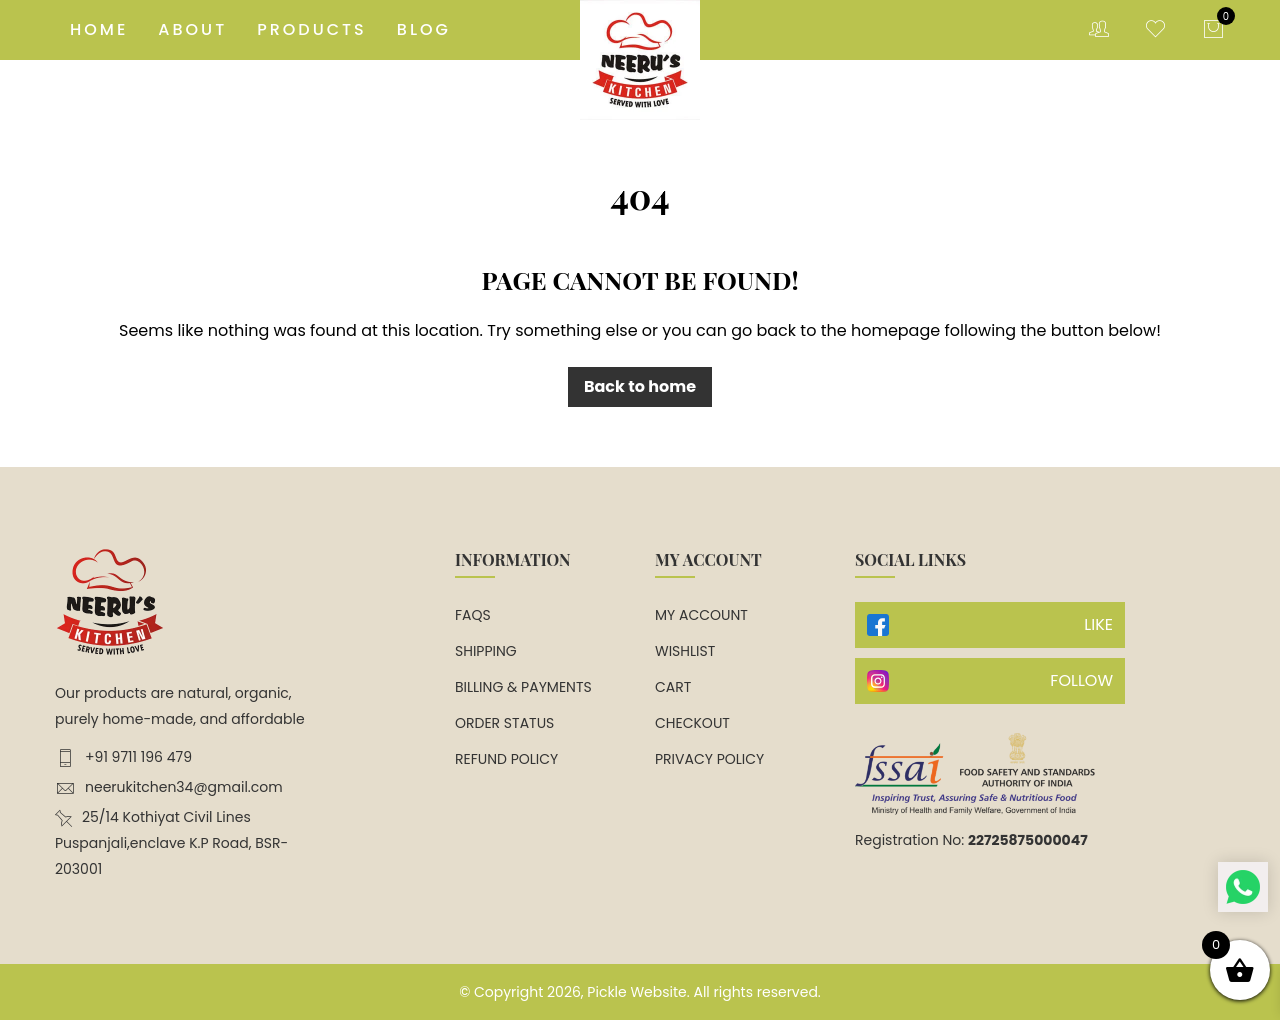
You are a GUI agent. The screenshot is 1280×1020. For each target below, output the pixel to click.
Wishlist (685, 651)
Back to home (640, 386)
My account (701, 615)
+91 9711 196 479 (123, 757)
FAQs (473, 615)
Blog (424, 29)
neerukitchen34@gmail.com (169, 787)
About (192, 29)
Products (312, 29)
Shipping (486, 651)
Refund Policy (506, 759)
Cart (673, 687)
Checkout (692, 723)
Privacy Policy (709, 759)
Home (99, 29)
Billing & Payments (523, 687)
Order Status (504, 723)
